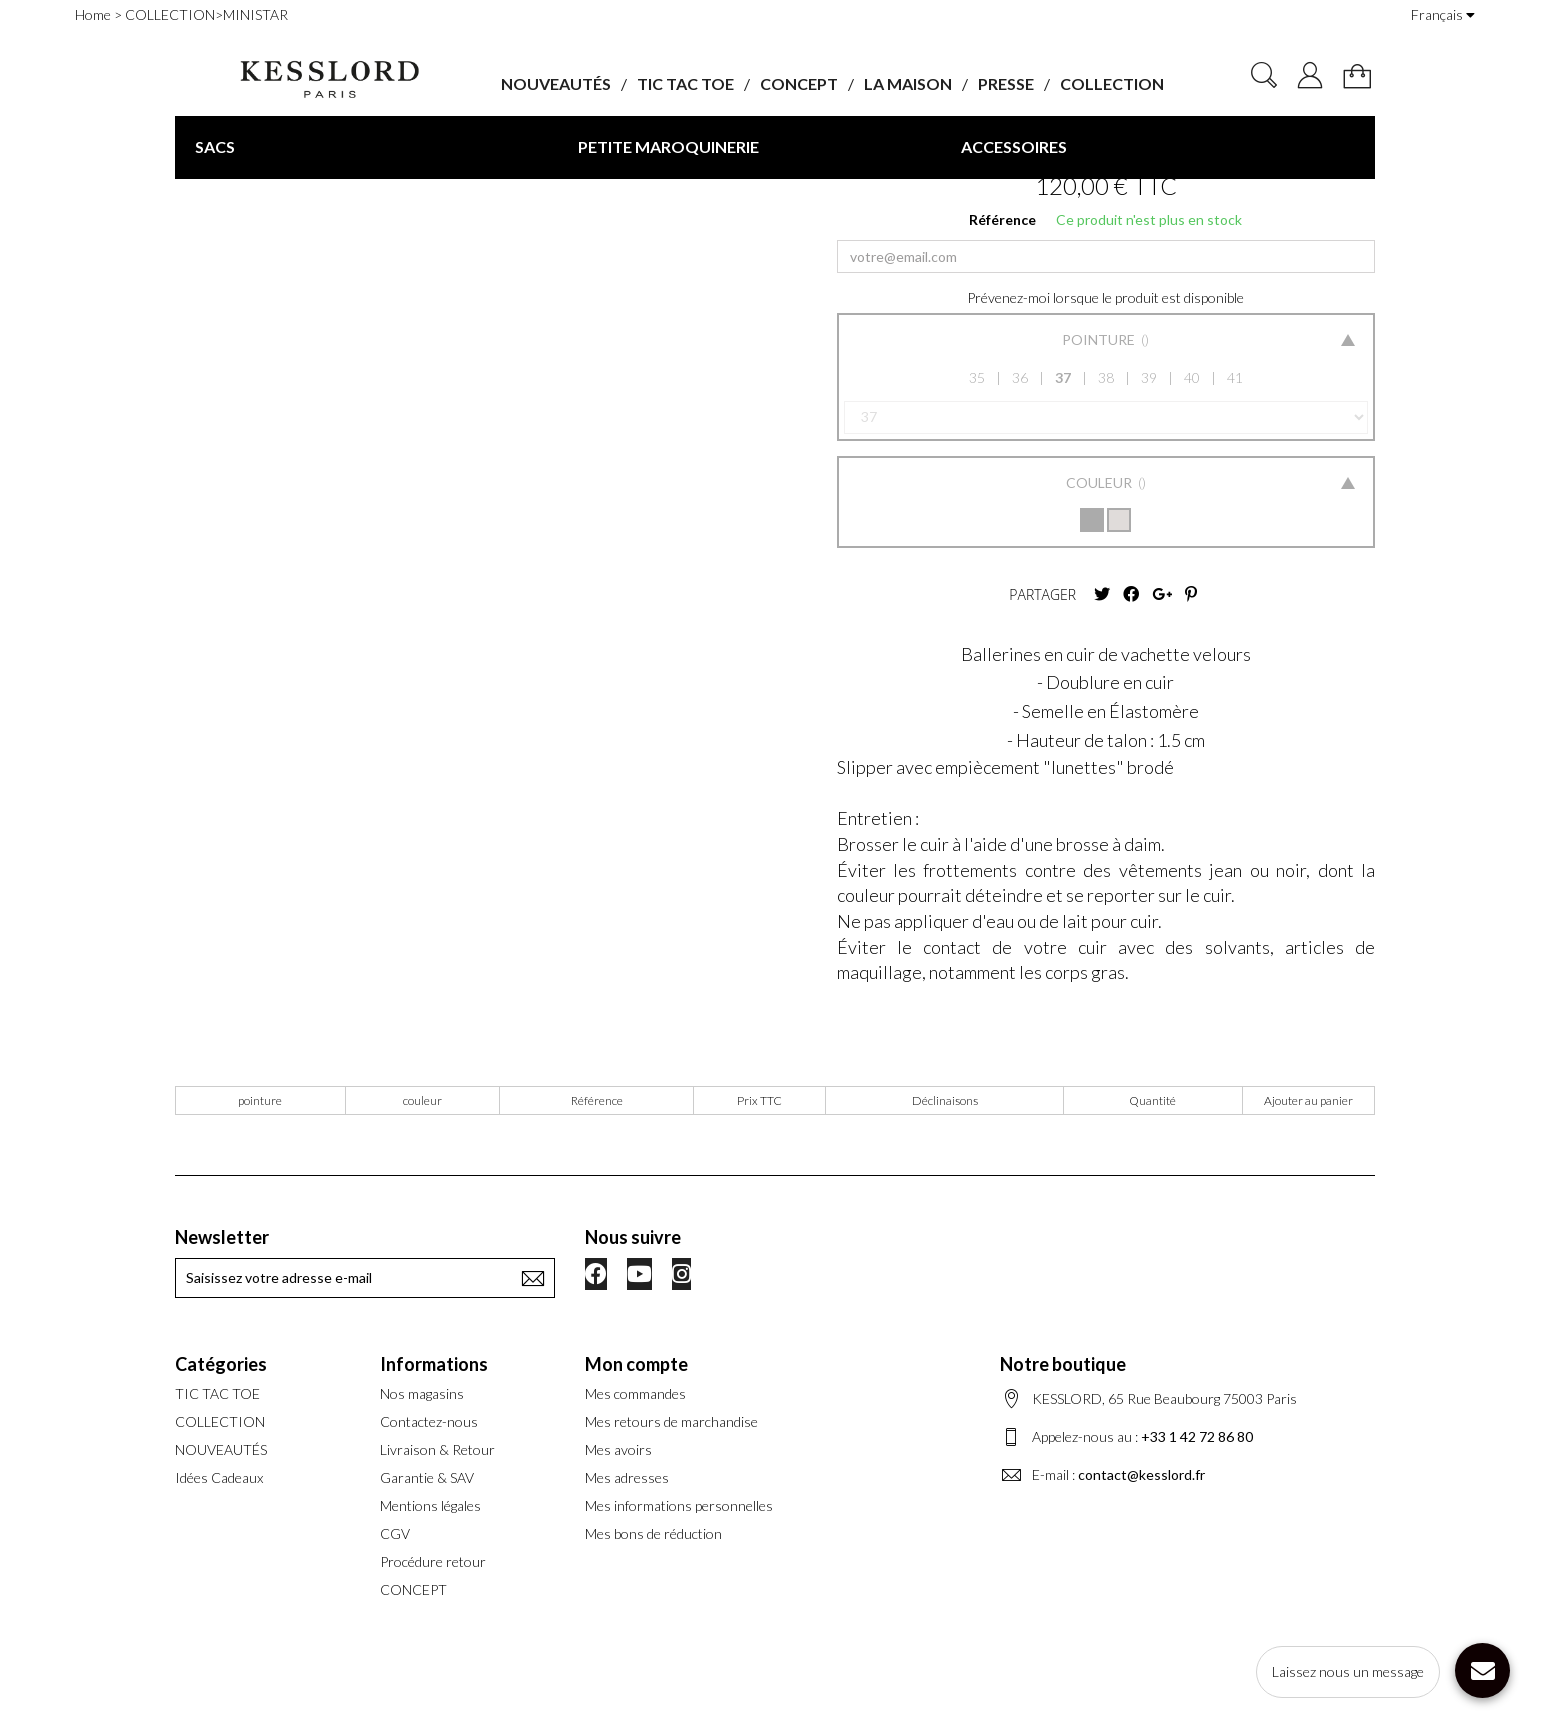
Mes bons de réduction (653, 1533)
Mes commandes (635, 1393)
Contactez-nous (429, 1421)
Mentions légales (430, 1505)
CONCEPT (799, 83)
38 (1106, 377)
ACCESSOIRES (1014, 146)
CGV (395, 1533)
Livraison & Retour (437, 1449)
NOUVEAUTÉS (556, 83)
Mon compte (636, 1364)
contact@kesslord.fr (1141, 1474)
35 (977, 377)
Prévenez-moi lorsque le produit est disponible (1105, 297)
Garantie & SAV (427, 1477)
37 (1063, 377)
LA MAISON (908, 83)
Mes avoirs (618, 1449)
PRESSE (1006, 83)
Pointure (1100, 339)
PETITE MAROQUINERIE (668, 146)
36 (1020, 377)
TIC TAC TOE (685, 83)
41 (1235, 377)
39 (1149, 377)
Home (93, 14)
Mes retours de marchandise (671, 1421)
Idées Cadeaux (219, 1477)
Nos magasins (422, 1393)
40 (1192, 377)
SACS (215, 146)
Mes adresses (627, 1477)
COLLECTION (1112, 83)
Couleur (1100, 482)
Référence (1002, 219)
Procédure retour (433, 1561)
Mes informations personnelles (679, 1505)
